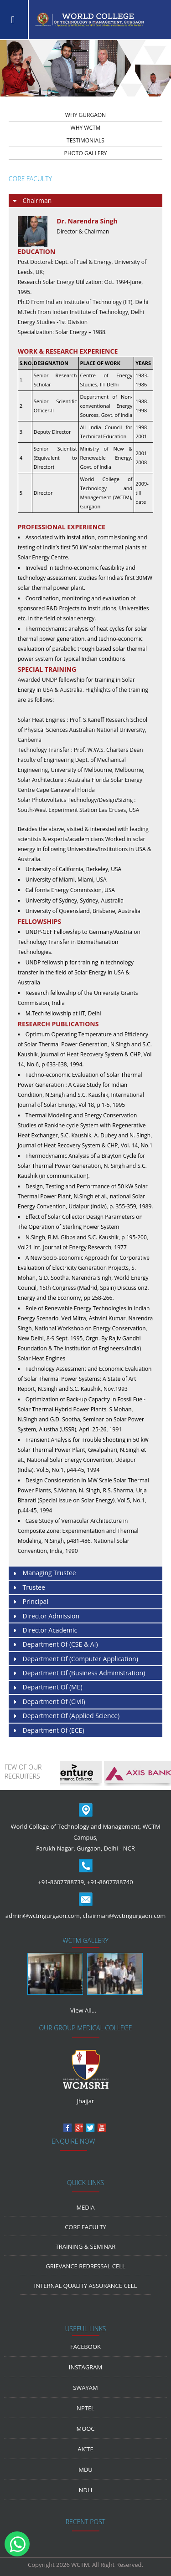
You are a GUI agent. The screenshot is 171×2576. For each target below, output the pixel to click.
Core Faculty (85, 2227)
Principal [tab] (30, 1602)
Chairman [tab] (32, 201)
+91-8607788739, (61, 1882)
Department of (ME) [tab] (47, 1687)
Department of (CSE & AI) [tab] (55, 1644)
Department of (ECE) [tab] (48, 1730)
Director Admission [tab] (45, 1616)
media (85, 2207)
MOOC (85, 2428)
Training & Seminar (86, 2246)
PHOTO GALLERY (85, 153)
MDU (85, 2469)
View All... (83, 2010)
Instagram (85, 2367)
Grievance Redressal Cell (85, 2266)
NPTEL (85, 2408)
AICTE (85, 2449)
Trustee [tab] (28, 1587)
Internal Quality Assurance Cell (85, 2286)
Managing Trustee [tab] (44, 1573)
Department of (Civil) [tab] (48, 1702)
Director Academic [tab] (45, 1630)
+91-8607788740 (110, 1882)
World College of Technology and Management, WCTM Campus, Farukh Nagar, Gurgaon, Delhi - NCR (85, 1837)
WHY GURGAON (85, 115)
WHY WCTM (86, 128)
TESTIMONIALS (85, 140)
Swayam (85, 2387)
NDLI (86, 2490)
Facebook (85, 2347)
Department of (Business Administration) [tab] (78, 1673)
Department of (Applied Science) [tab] (65, 1716)
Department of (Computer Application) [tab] (75, 1659)
